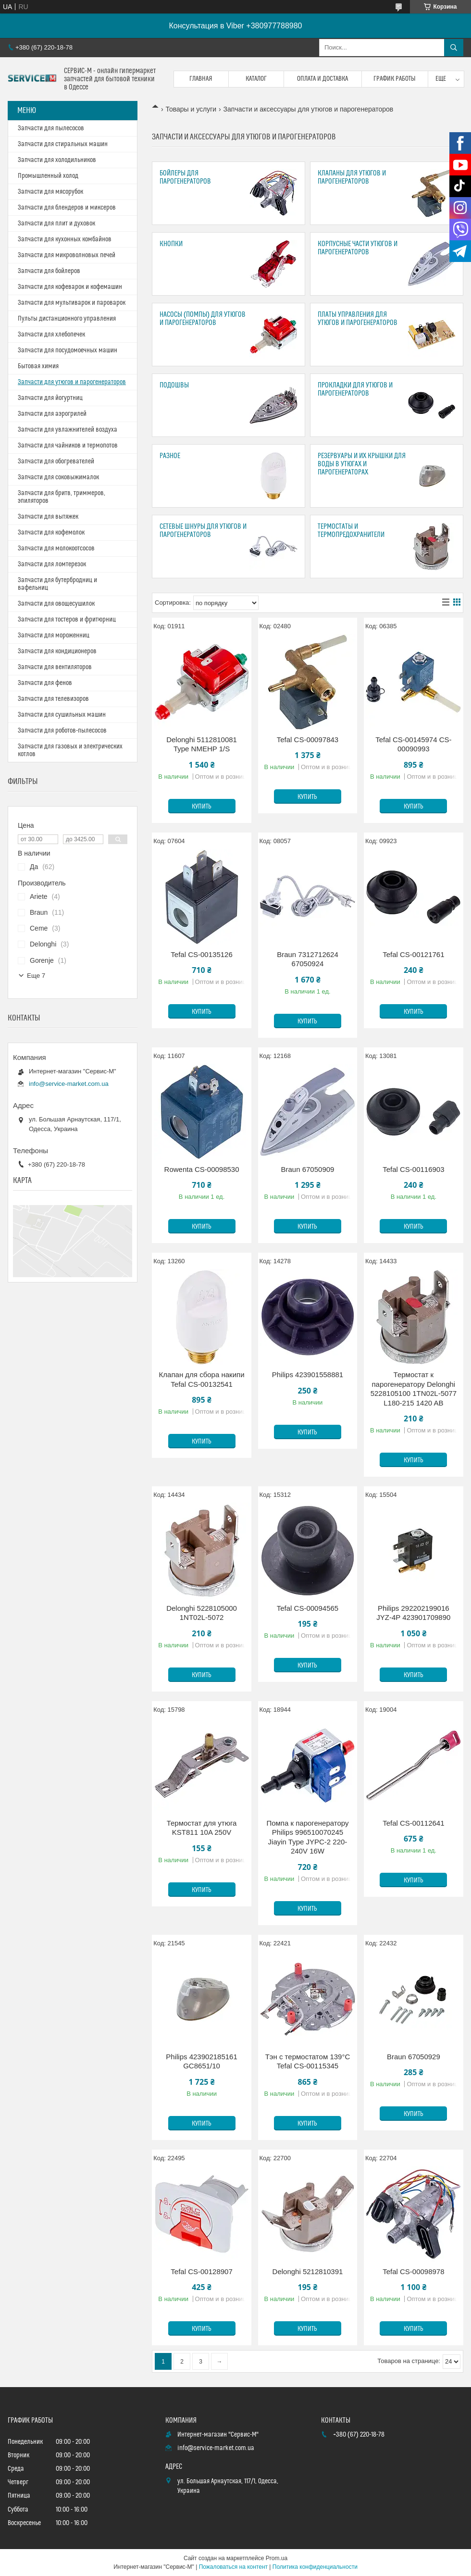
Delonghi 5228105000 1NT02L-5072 (201, 1613)
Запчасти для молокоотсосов (56, 548)
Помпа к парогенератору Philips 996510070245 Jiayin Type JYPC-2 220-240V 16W (307, 1837)
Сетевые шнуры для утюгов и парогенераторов (203, 531)
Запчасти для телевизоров (53, 699)
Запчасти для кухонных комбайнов (65, 239)
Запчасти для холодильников (57, 160)
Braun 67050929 (413, 2057)
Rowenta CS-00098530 (201, 1169)
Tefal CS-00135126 (201, 954)
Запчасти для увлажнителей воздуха (67, 430)
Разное (170, 456)
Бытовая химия (38, 366)
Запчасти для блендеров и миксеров (67, 208)
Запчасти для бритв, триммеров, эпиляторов (61, 497)
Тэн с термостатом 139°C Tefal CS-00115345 (307, 2061)
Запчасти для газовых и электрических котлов (70, 750)
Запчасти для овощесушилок (56, 604)
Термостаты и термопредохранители (351, 531)
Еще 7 (36, 975)
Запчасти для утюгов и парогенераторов (72, 382)
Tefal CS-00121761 (413, 954)
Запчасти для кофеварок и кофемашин (70, 287)
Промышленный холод (48, 176)
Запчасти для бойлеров (49, 271)
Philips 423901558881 (307, 1374)
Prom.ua (276, 2558)
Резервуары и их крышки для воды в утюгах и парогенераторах (362, 464)
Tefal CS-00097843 (307, 739)
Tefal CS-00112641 (413, 1823)
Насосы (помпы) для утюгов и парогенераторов (203, 319)
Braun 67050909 (307, 1169)
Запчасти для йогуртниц (50, 398)
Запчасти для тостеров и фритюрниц (67, 619)
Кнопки (171, 244)
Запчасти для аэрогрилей (52, 414)
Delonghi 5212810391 (308, 2271)
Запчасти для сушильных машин (62, 715)
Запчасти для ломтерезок (52, 564)
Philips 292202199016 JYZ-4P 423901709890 (413, 1613)
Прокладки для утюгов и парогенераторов (355, 389)
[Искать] (453, 47)
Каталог (256, 79)
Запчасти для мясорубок (50, 192)
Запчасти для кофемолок (51, 532)
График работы (394, 79)
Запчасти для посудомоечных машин (67, 350)
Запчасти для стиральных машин (63, 144)
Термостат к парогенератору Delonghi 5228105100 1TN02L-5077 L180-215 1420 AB (414, 1388)
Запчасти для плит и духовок (56, 223)
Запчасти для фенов (45, 683)
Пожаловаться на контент (233, 2567)
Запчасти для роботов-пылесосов (62, 730)
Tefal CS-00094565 (307, 1608)
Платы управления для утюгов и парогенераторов (357, 319)
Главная (200, 79)
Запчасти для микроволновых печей (66, 255)
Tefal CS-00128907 (201, 2271)
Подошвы (174, 385)
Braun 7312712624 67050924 (307, 959)
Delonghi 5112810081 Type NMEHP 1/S (201, 744)
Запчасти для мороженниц (53, 635)
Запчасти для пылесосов (51, 128)
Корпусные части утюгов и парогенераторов (357, 248)
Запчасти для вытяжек (48, 517)
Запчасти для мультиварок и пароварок (71, 303)
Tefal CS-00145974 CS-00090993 (413, 744)
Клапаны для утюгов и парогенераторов (352, 177)
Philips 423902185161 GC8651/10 (201, 2061)
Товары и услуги (190, 109)
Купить (201, 806)
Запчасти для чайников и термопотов (68, 445)
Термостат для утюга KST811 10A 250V (202, 1828)
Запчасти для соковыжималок (58, 477)
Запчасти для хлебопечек (51, 334)
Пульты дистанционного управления (67, 319)
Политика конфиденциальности (315, 2567)
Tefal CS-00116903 (413, 1169)
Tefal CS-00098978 (413, 2271)
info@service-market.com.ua (69, 1083)
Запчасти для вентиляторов (55, 667)
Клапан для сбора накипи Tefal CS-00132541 (202, 1379)
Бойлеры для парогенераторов (185, 177)
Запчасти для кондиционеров (57, 651)
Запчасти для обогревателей (56, 461)
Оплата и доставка (322, 79)
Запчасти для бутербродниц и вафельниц (57, 584)
